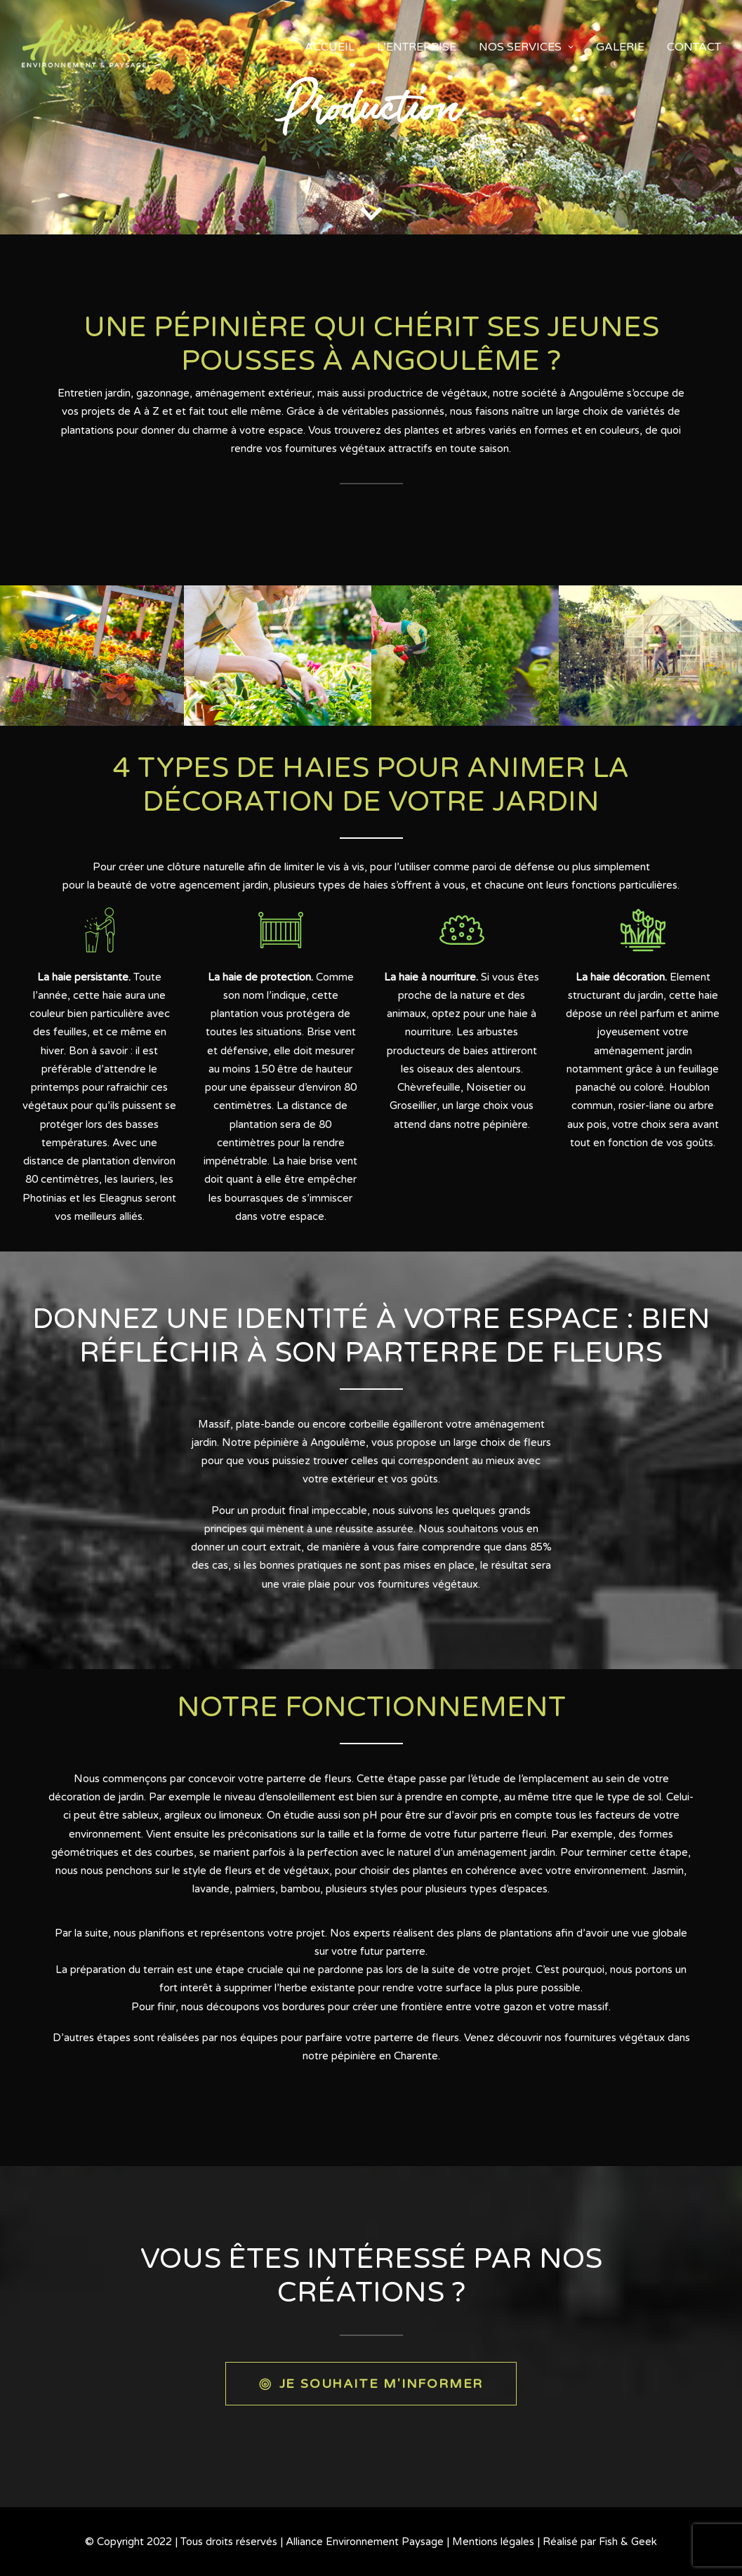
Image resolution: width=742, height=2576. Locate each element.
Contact (694, 47)
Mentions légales (493, 2541)
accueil (330, 47)
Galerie (620, 47)
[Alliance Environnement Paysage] (84, 47)
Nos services (526, 47)
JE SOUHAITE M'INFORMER (371, 2383)
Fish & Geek (628, 2541)
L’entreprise (416, 47)
